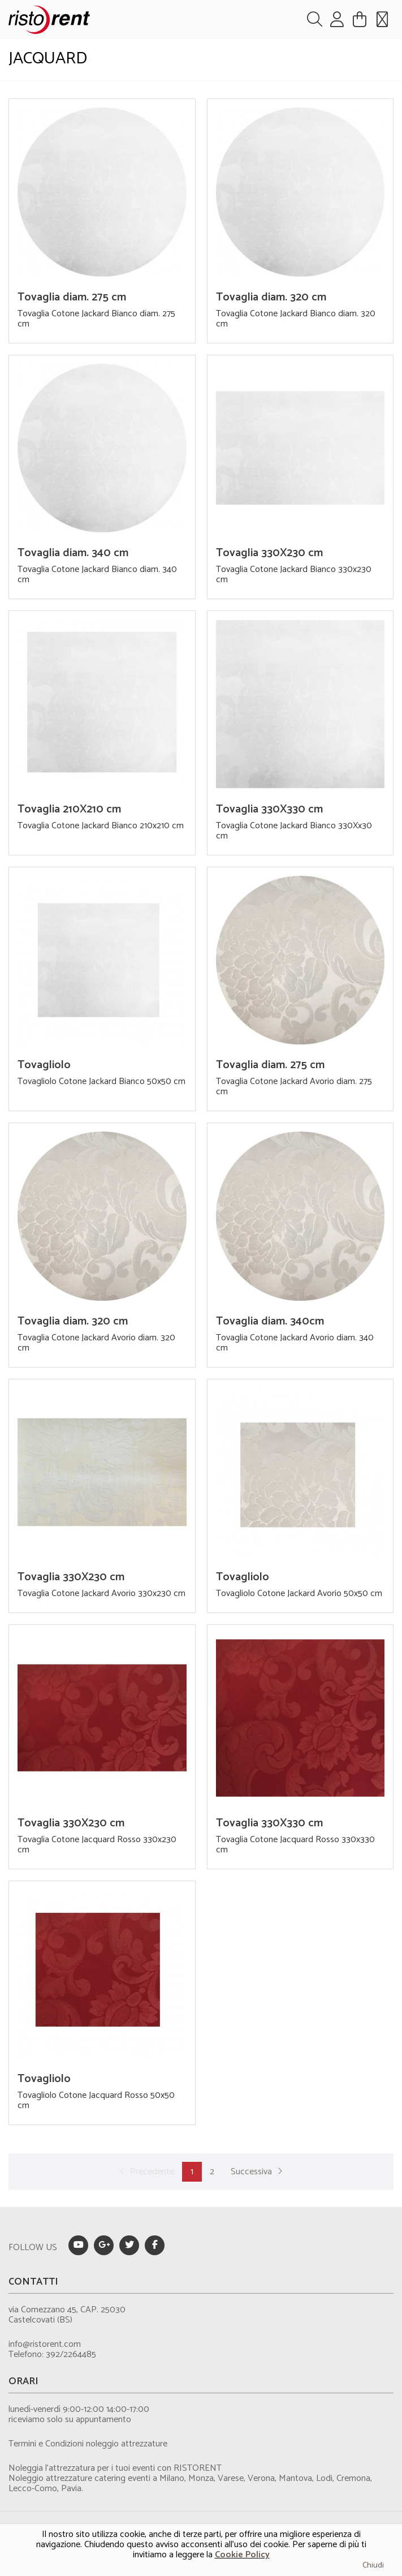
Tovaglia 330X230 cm (269, 553)
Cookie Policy (242, 2554)
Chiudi (373, 2565)
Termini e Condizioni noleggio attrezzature (87, 2444)
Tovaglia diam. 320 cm (271, 297)
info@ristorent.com (44, 2344)
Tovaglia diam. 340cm (270, 1321)
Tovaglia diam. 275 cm (72, 297)
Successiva (258, 2171)
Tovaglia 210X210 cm (69, 809)
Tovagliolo (44, 1065)
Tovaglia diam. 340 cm (73, 553)
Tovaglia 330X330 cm (269, 809)
